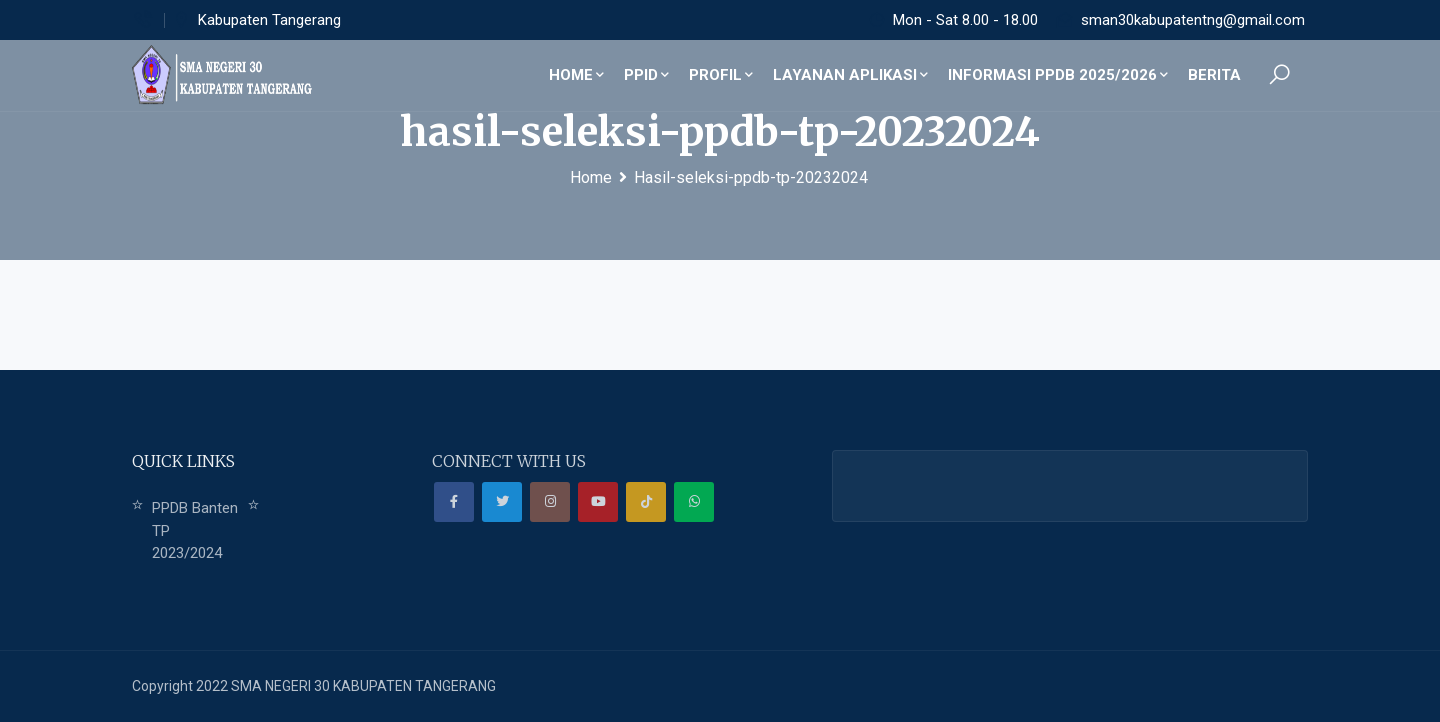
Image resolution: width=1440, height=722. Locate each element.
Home (576, 75)
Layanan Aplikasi (850, 75)
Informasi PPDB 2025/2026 (1058, 75)
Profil (721, 75)
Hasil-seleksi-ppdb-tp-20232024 (751, 177)
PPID (646, 75)
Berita (1214, 75)
